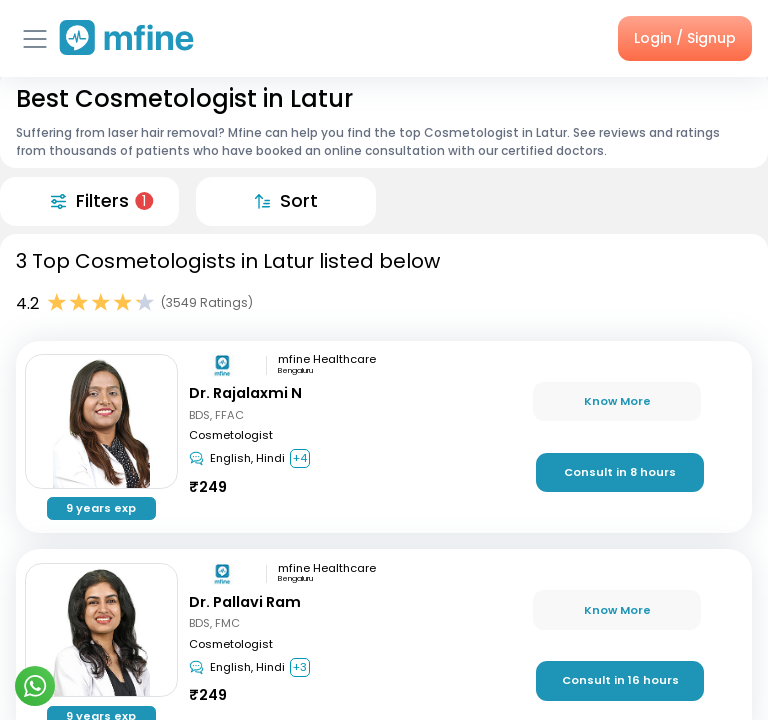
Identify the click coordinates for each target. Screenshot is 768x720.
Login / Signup (685, 38)
